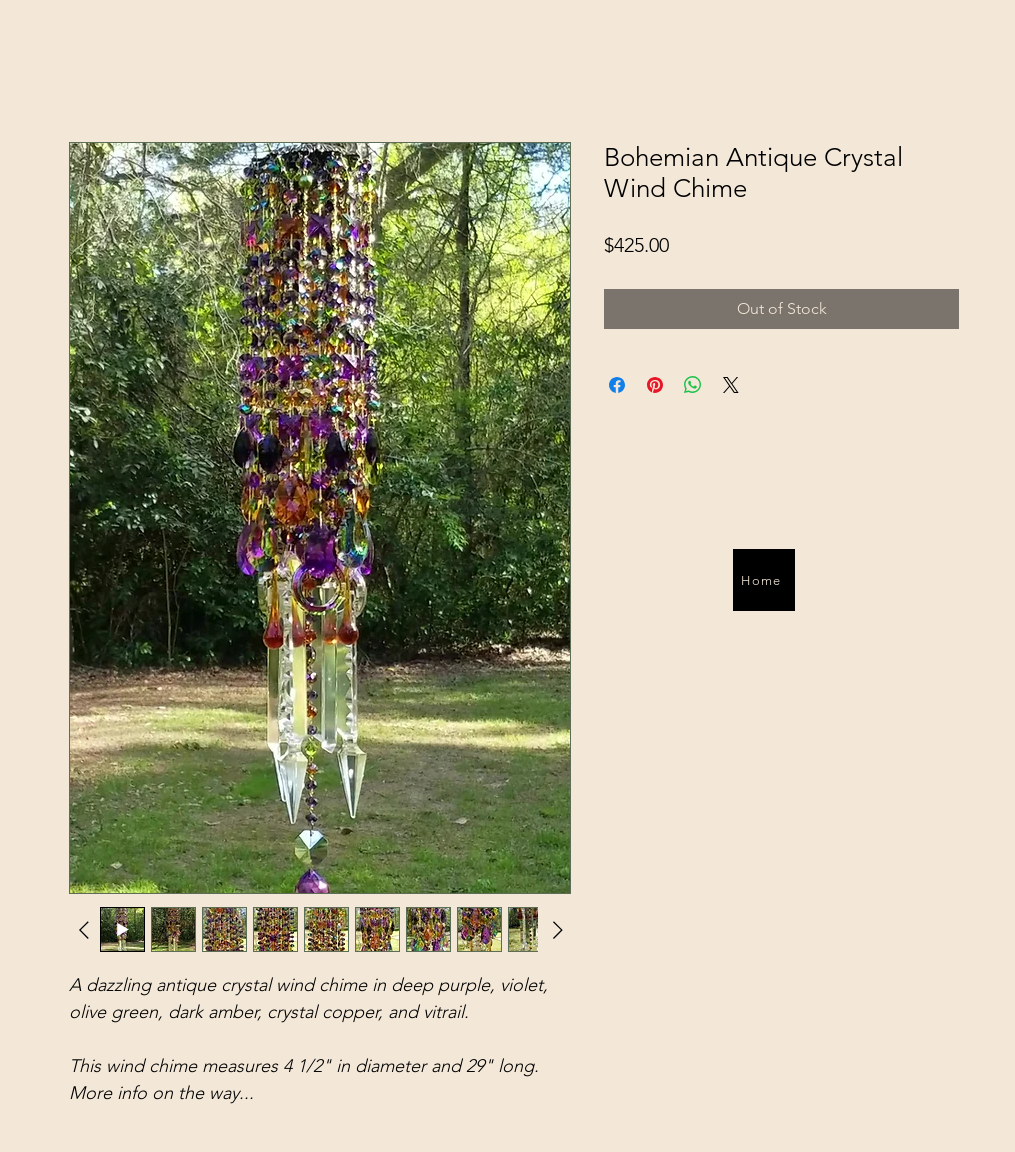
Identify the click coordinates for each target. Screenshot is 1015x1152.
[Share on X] (731, 385)
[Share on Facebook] (617, 385)
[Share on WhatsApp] (693, 385)
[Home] (764, 580)
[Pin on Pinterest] (655, 385)
